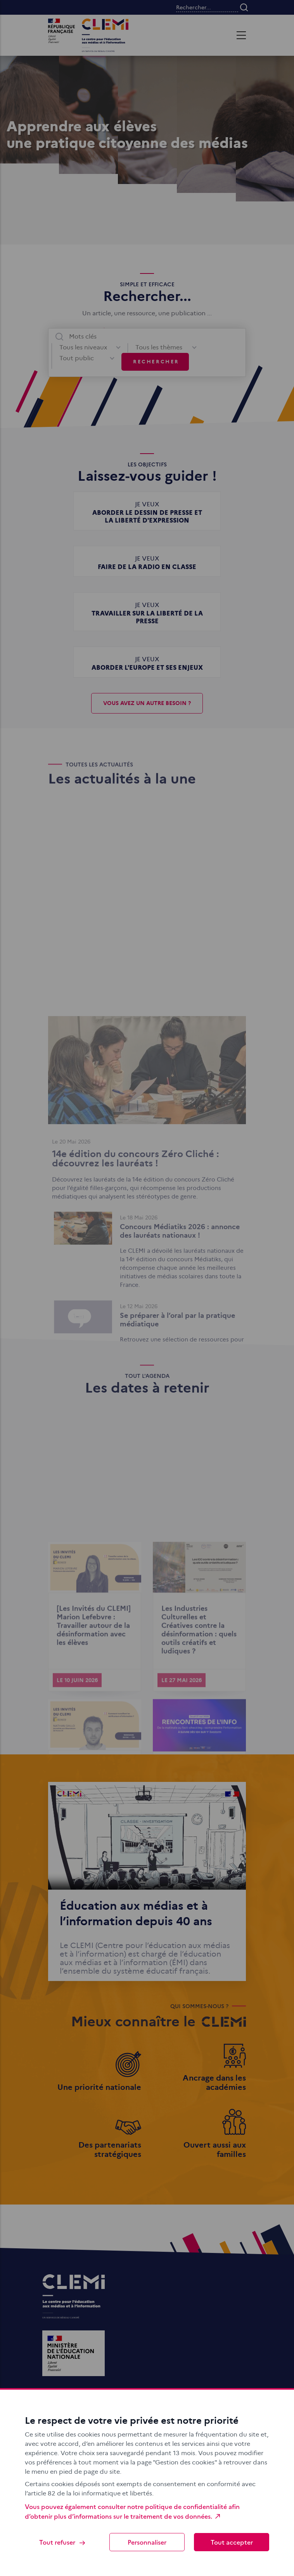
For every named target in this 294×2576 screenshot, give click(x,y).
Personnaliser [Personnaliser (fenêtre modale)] (147, 2542)
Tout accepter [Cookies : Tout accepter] (232, 2542)
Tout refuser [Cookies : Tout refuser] (62, 2542)
